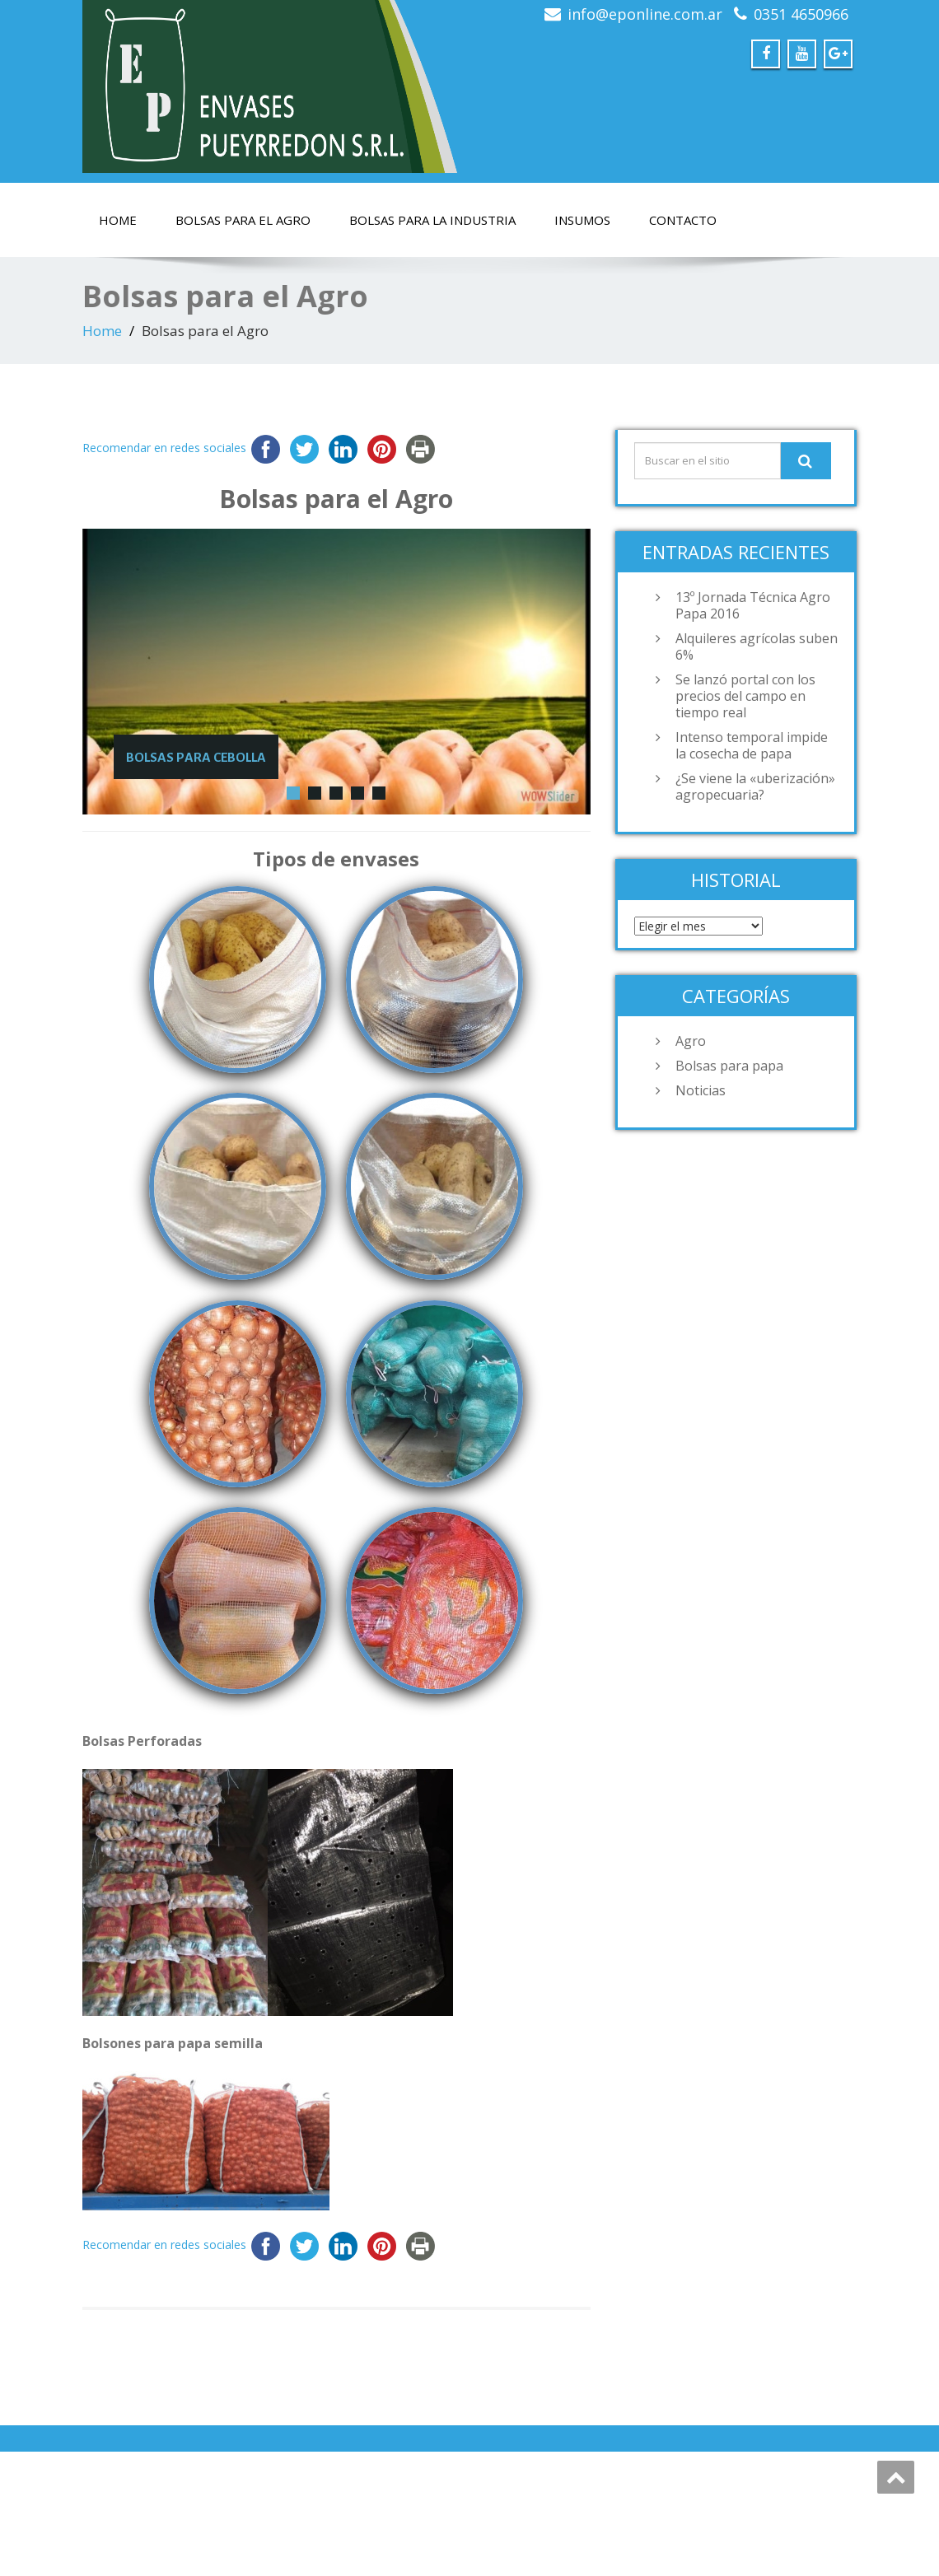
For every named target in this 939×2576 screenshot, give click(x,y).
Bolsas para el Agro (243, 220)
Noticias (700, 1090)
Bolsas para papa (729, 1065)
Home (118, 220)
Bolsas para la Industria (432, 220)
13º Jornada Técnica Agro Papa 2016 (752, 605)
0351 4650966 (801, 14)
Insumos (582, 220)
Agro (690, 1041)
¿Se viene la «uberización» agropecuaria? (755, 786)
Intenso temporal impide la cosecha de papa (751, 745)
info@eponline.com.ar (645, 14)
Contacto (683, 220)
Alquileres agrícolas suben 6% (756, 646)
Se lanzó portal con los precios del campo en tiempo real (745, 696)
